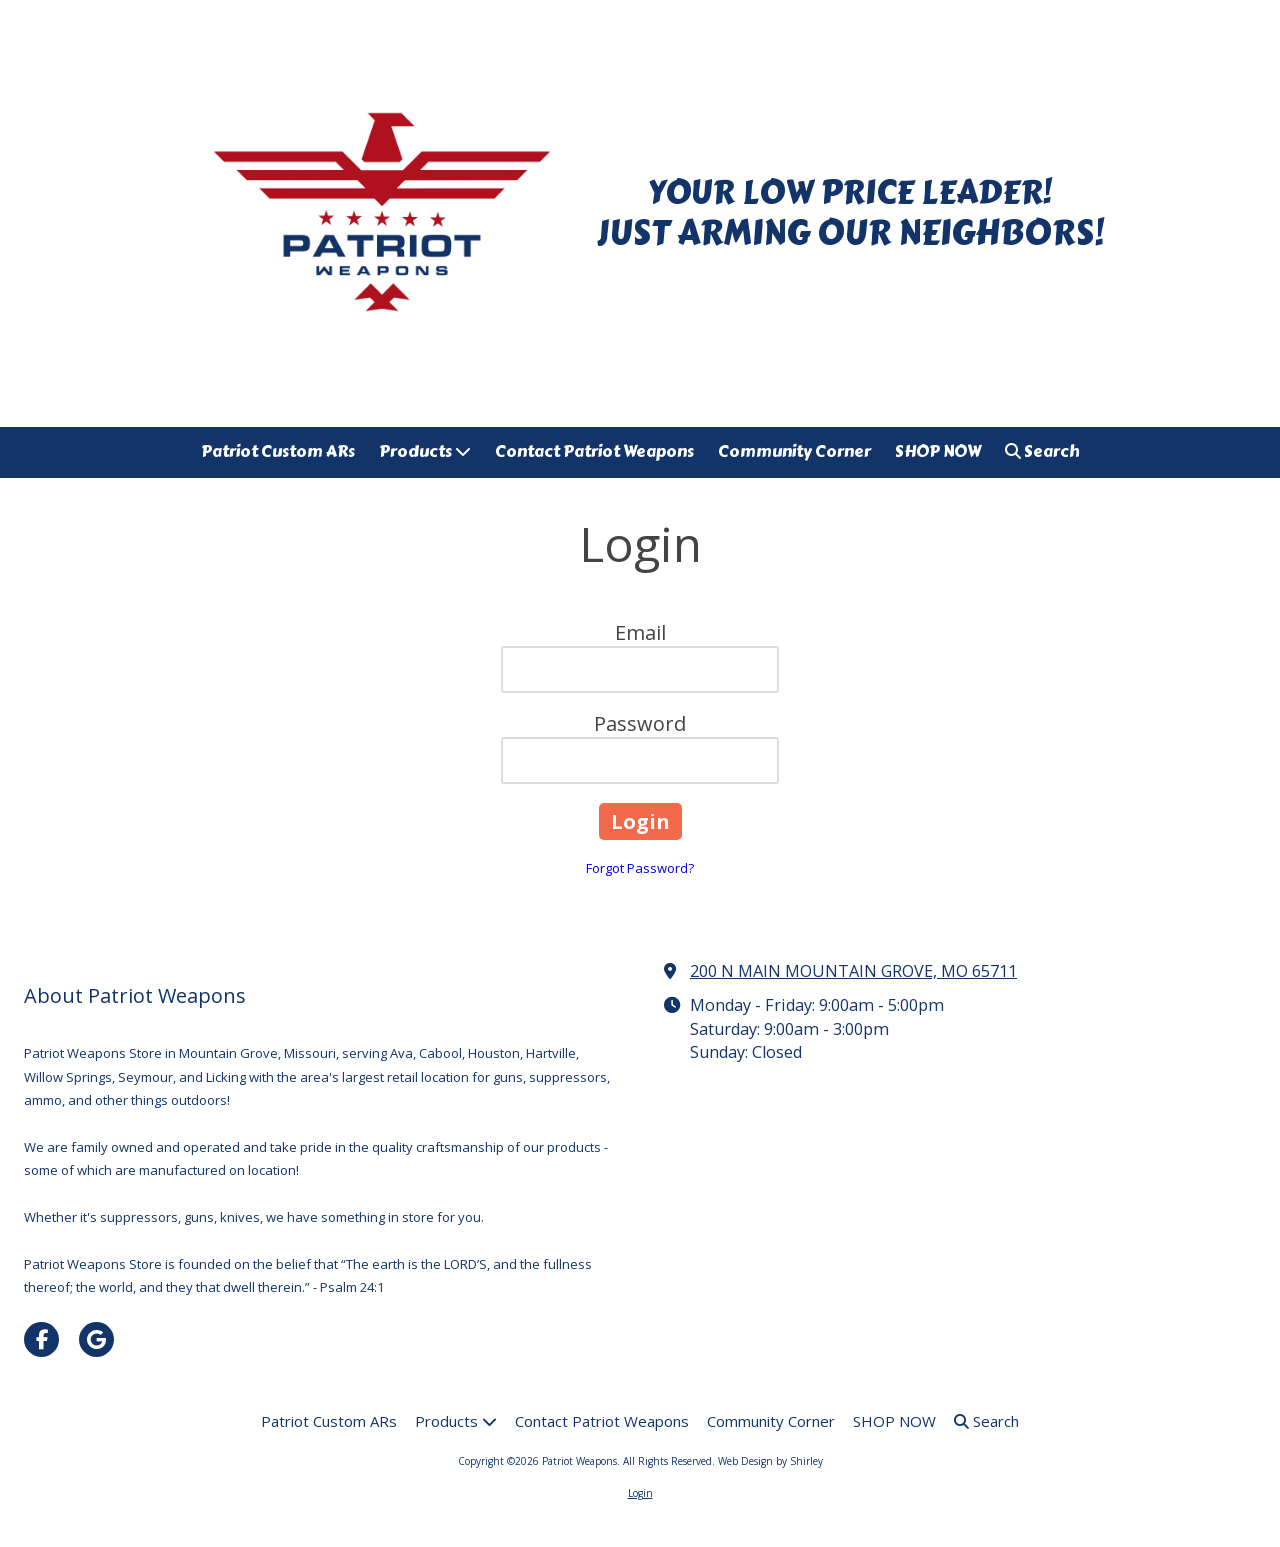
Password (640, 723)
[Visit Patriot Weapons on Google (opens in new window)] (96, 1339)
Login (640, 1493)
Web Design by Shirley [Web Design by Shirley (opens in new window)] (770, 1461)
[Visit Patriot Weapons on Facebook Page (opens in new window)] (41, 1339)
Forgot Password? (640, 868)
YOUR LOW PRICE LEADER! (849, 192)
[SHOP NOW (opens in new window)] (938, 452)
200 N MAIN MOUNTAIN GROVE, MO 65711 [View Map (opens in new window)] (853, 971)
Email (640, 632)
